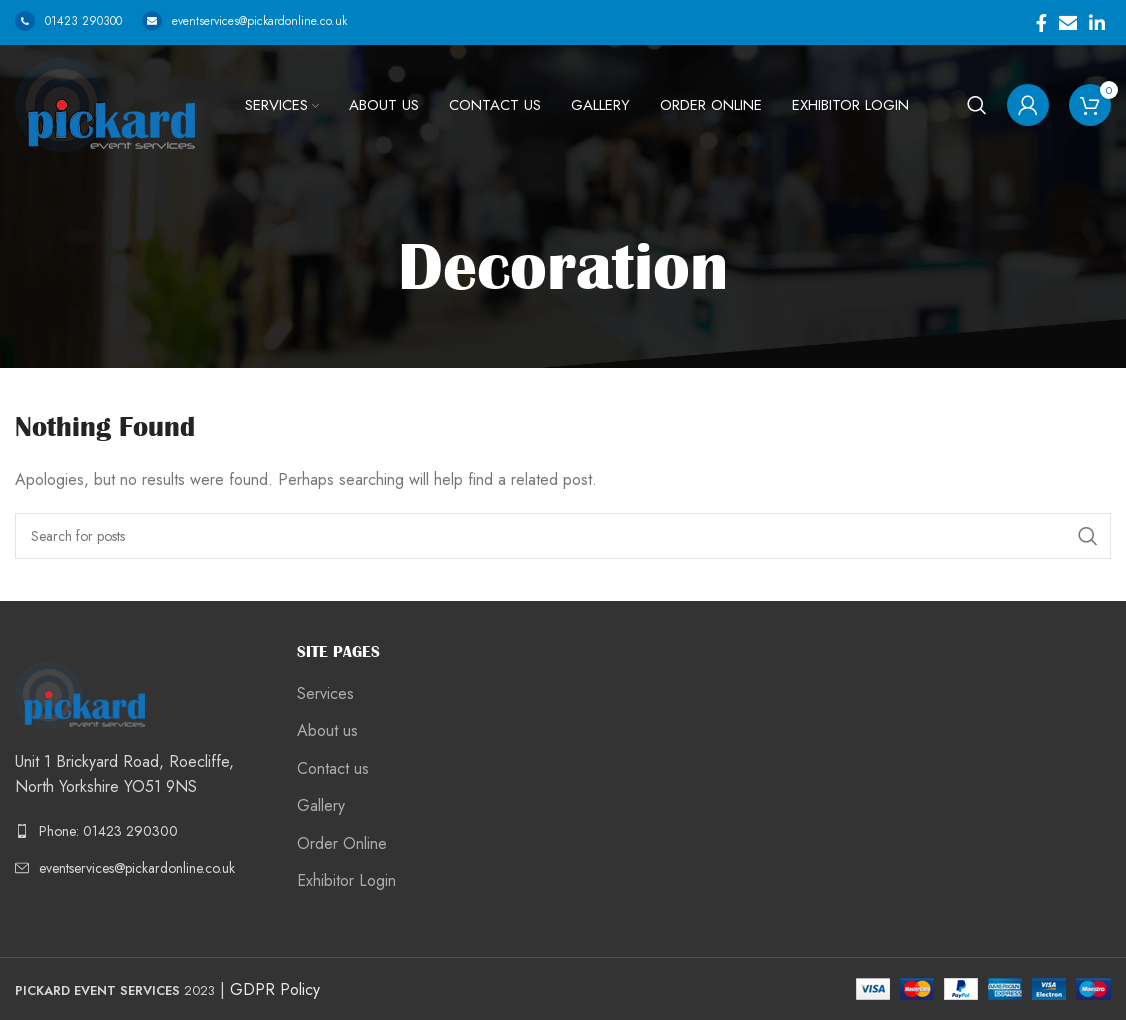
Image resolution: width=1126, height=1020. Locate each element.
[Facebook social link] (1041, 23)
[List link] (141, 831)
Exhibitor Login (346, 881)
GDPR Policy (275, 989)
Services (325, 694)
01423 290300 (68, 21)
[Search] (977, 105)
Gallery (321, 806)
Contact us (333, 769)
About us (327, 731)
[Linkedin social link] (1097, 23)
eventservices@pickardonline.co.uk (244, 21)
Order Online (342, 844)
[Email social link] (1068, 23)
